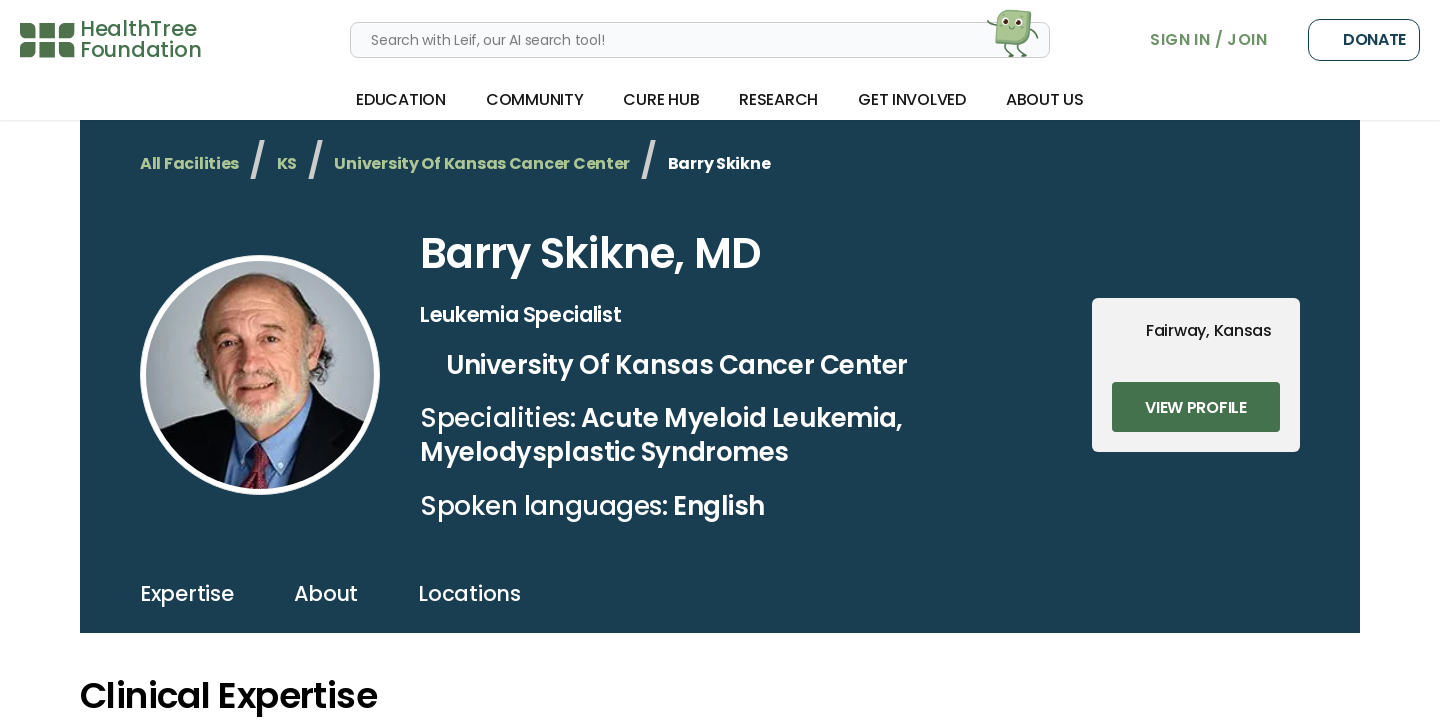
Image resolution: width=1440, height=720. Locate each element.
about (326, 593)
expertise (187, 593)
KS (287, 163)
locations (469, 593)
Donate (1364, 40)
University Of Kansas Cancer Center (482, 163)
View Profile (1196, 407)
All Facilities (189, 163)
